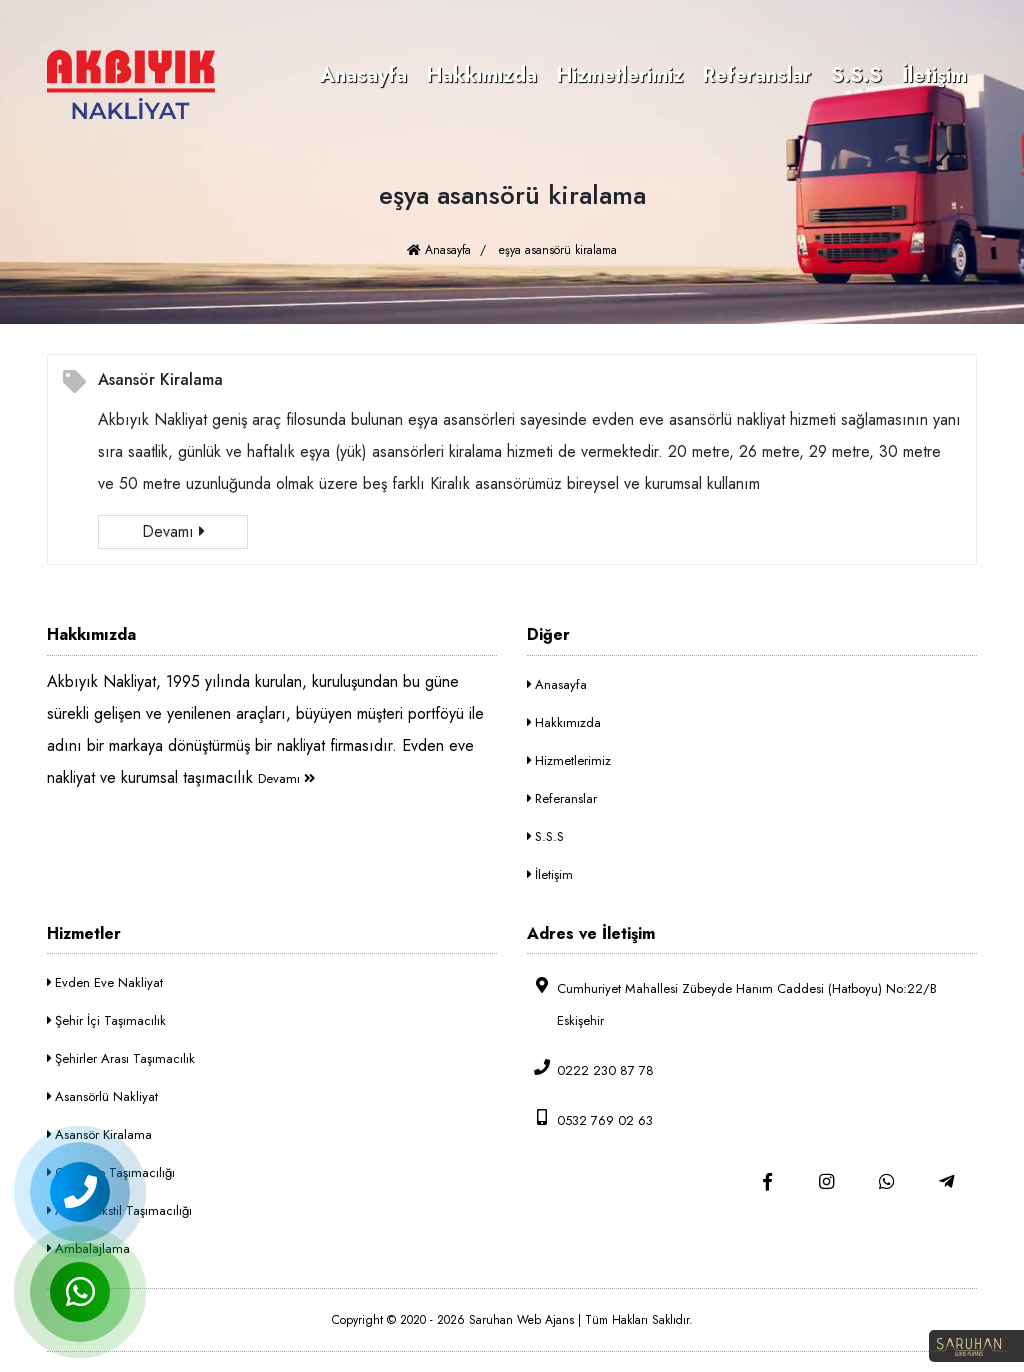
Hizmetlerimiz (620, 75)
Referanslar (757, 75)
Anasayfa (363, 75)
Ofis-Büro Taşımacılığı (111, 1172)
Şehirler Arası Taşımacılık (121, 1058)
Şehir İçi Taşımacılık (106, 1020)
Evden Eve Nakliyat (105, 982)
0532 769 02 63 (590, 1119)
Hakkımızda (482, 75)
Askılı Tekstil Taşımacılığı (119, 1210)
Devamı (173, 531)
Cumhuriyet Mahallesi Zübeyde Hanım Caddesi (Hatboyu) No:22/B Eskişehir (732, 1003)
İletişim (934, 75)
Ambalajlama (88, 1248)
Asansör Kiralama (160, 379)
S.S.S (856, 75)
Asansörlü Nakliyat (102, 1096)
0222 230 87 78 (590, 1069)
